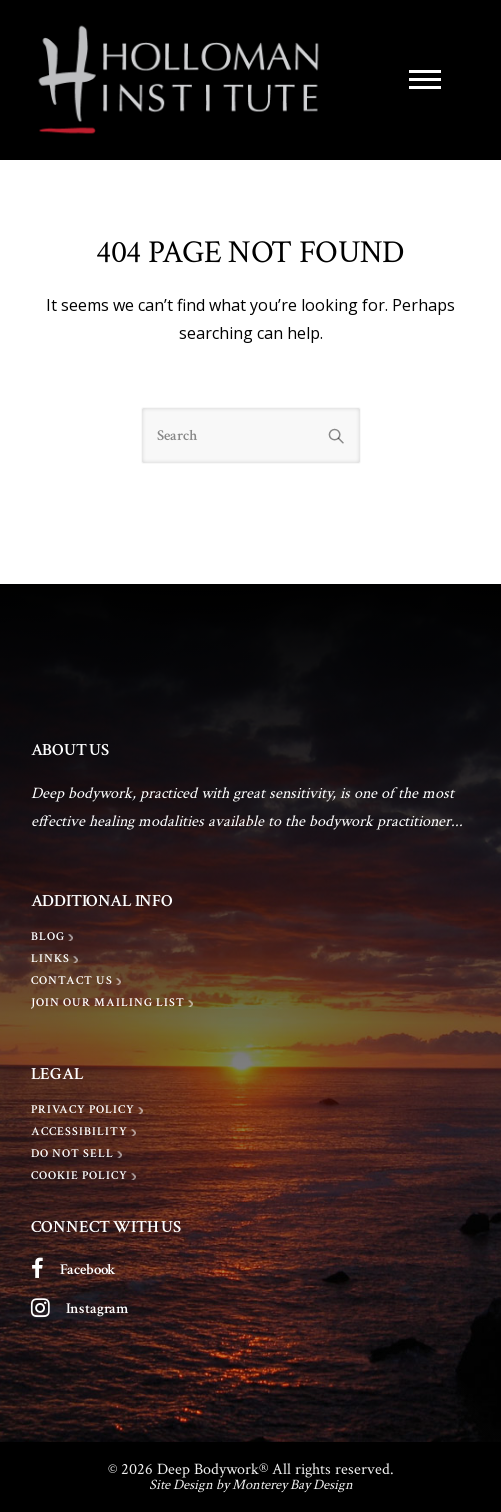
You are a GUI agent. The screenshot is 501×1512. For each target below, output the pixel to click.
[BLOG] (54, 937)
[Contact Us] (78, 981)
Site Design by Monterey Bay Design (251, 1484)
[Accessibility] (86, 1132)
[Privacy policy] (89, 1110)
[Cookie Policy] (86, 1176)
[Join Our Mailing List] (114, 1003)
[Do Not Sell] (79, 1154)
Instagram (97, 1308)
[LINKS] (57, 959)
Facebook (88, 1269)
